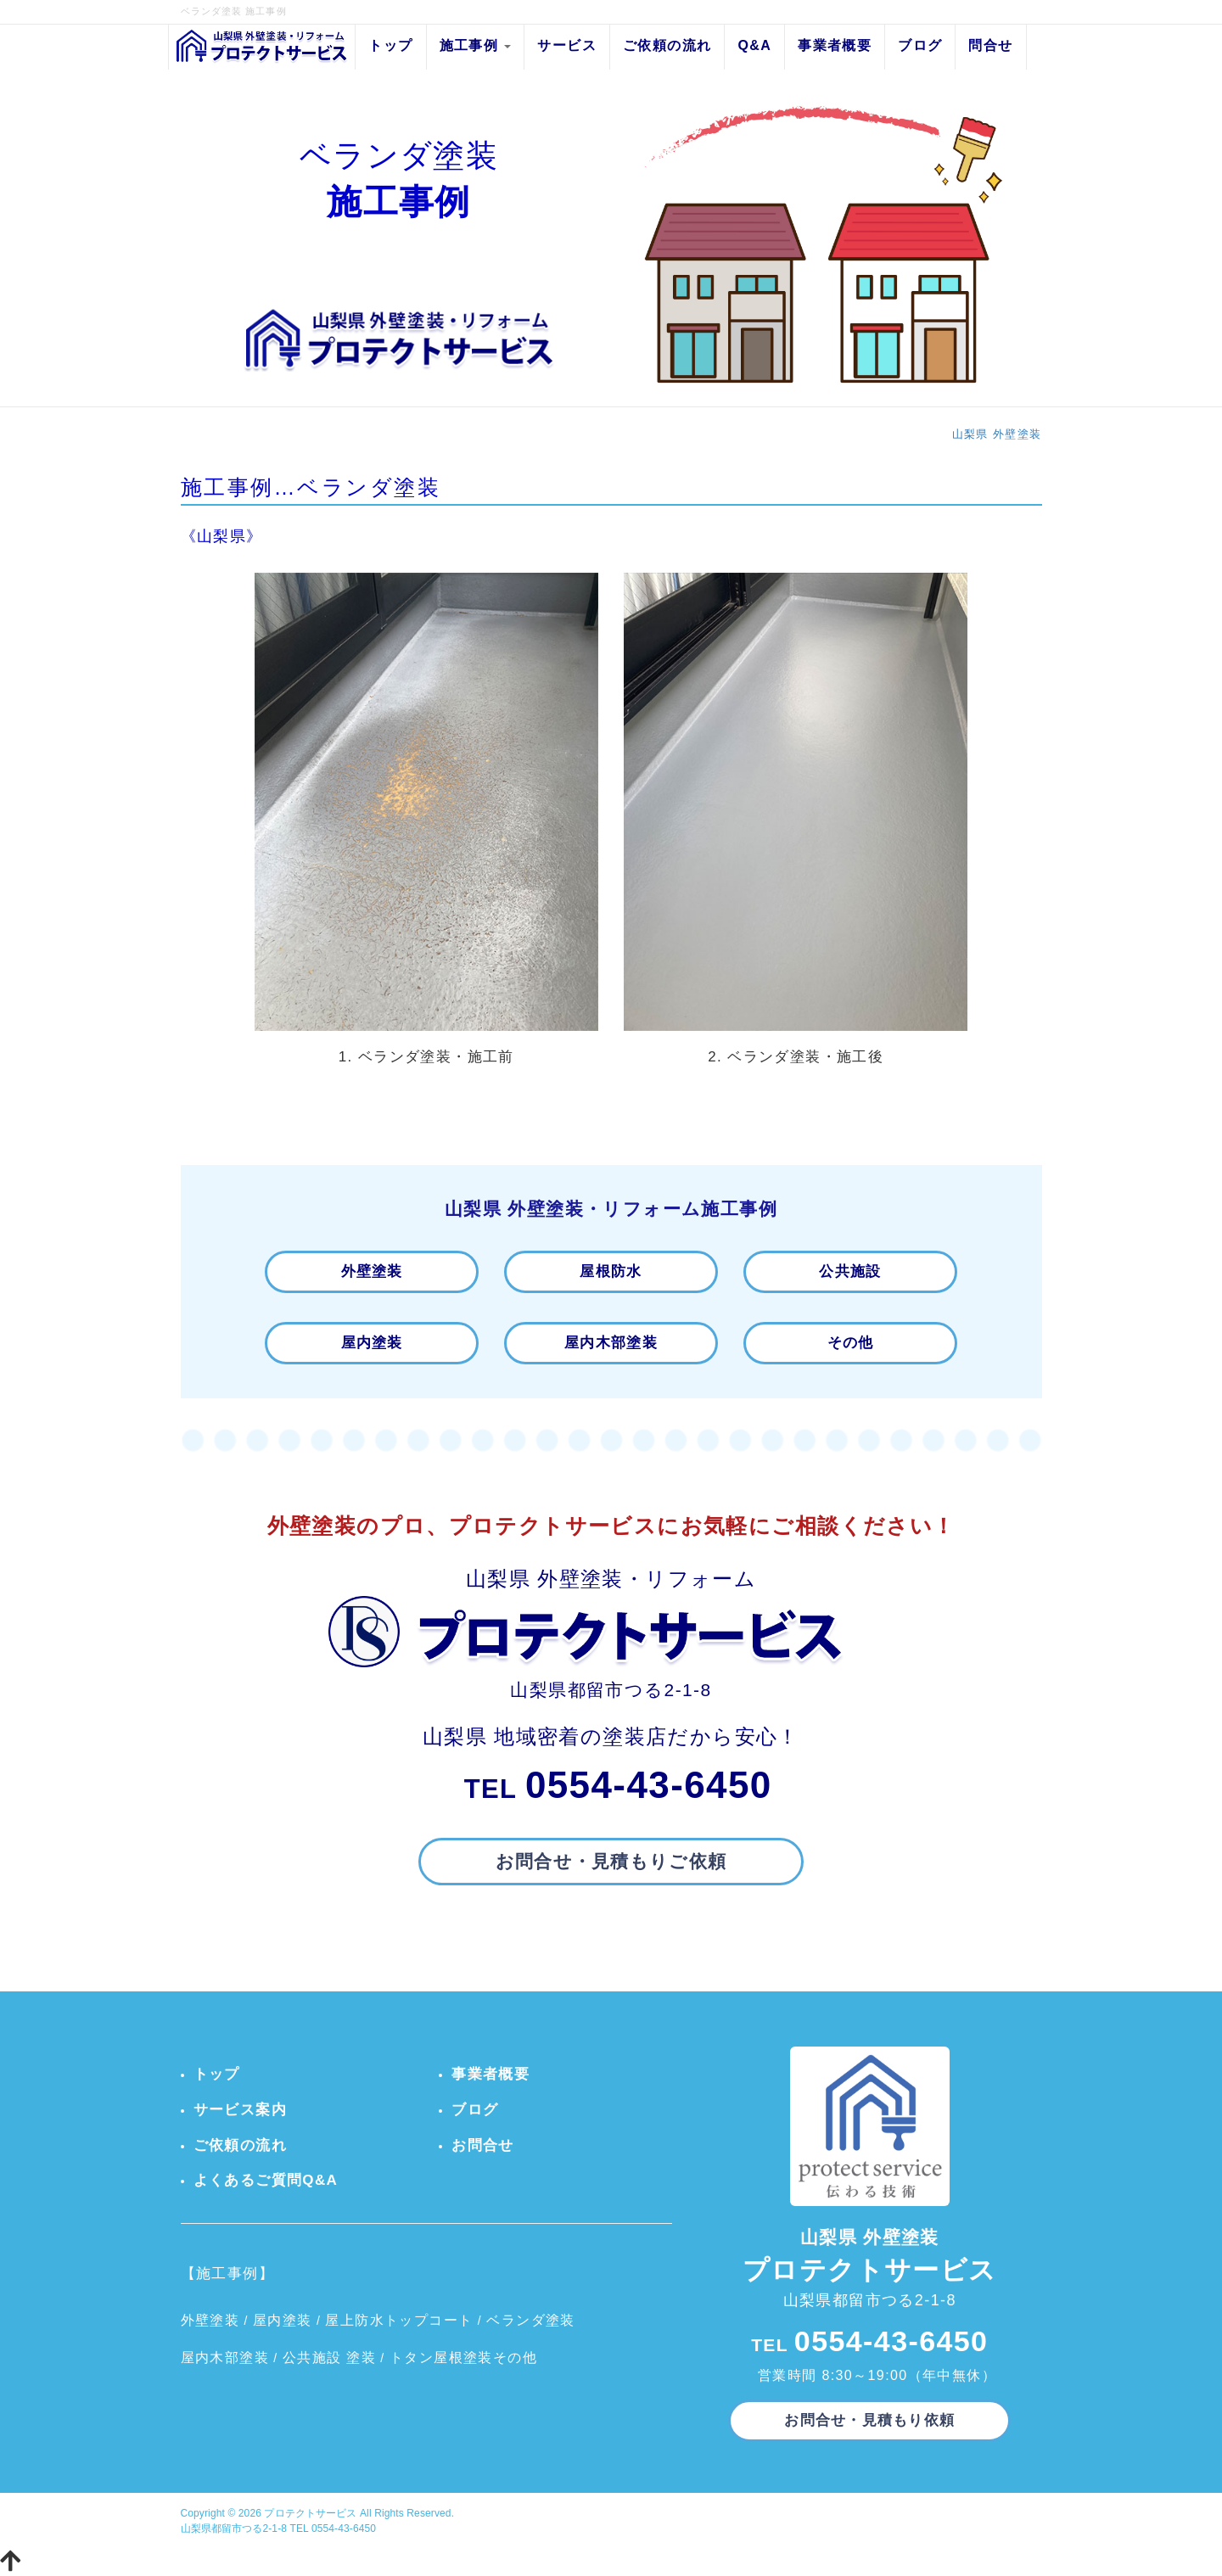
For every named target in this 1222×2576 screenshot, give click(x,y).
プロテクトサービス (310, 2513)
